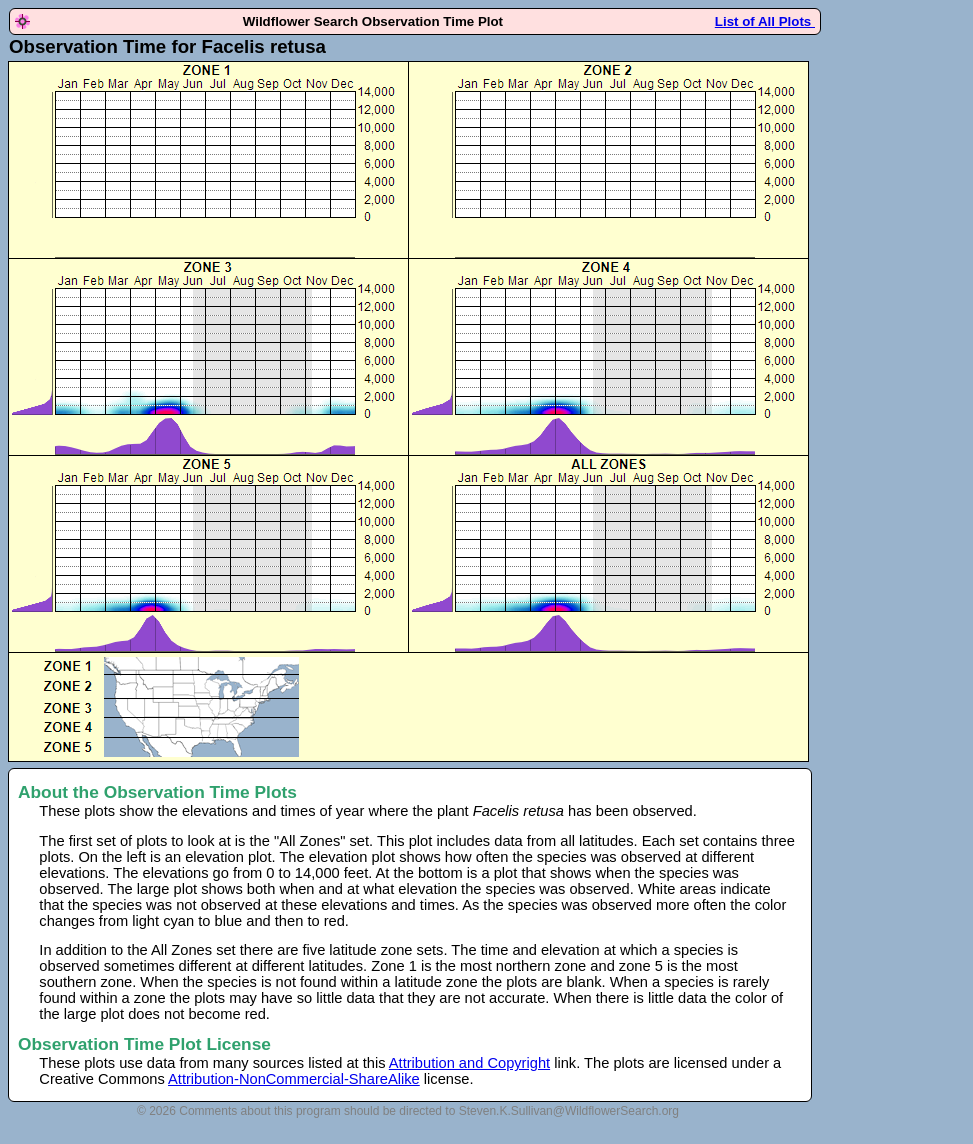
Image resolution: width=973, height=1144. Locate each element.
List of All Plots (765, 21)
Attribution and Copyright (469, 1063)
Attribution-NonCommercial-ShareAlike (294, 1079)
